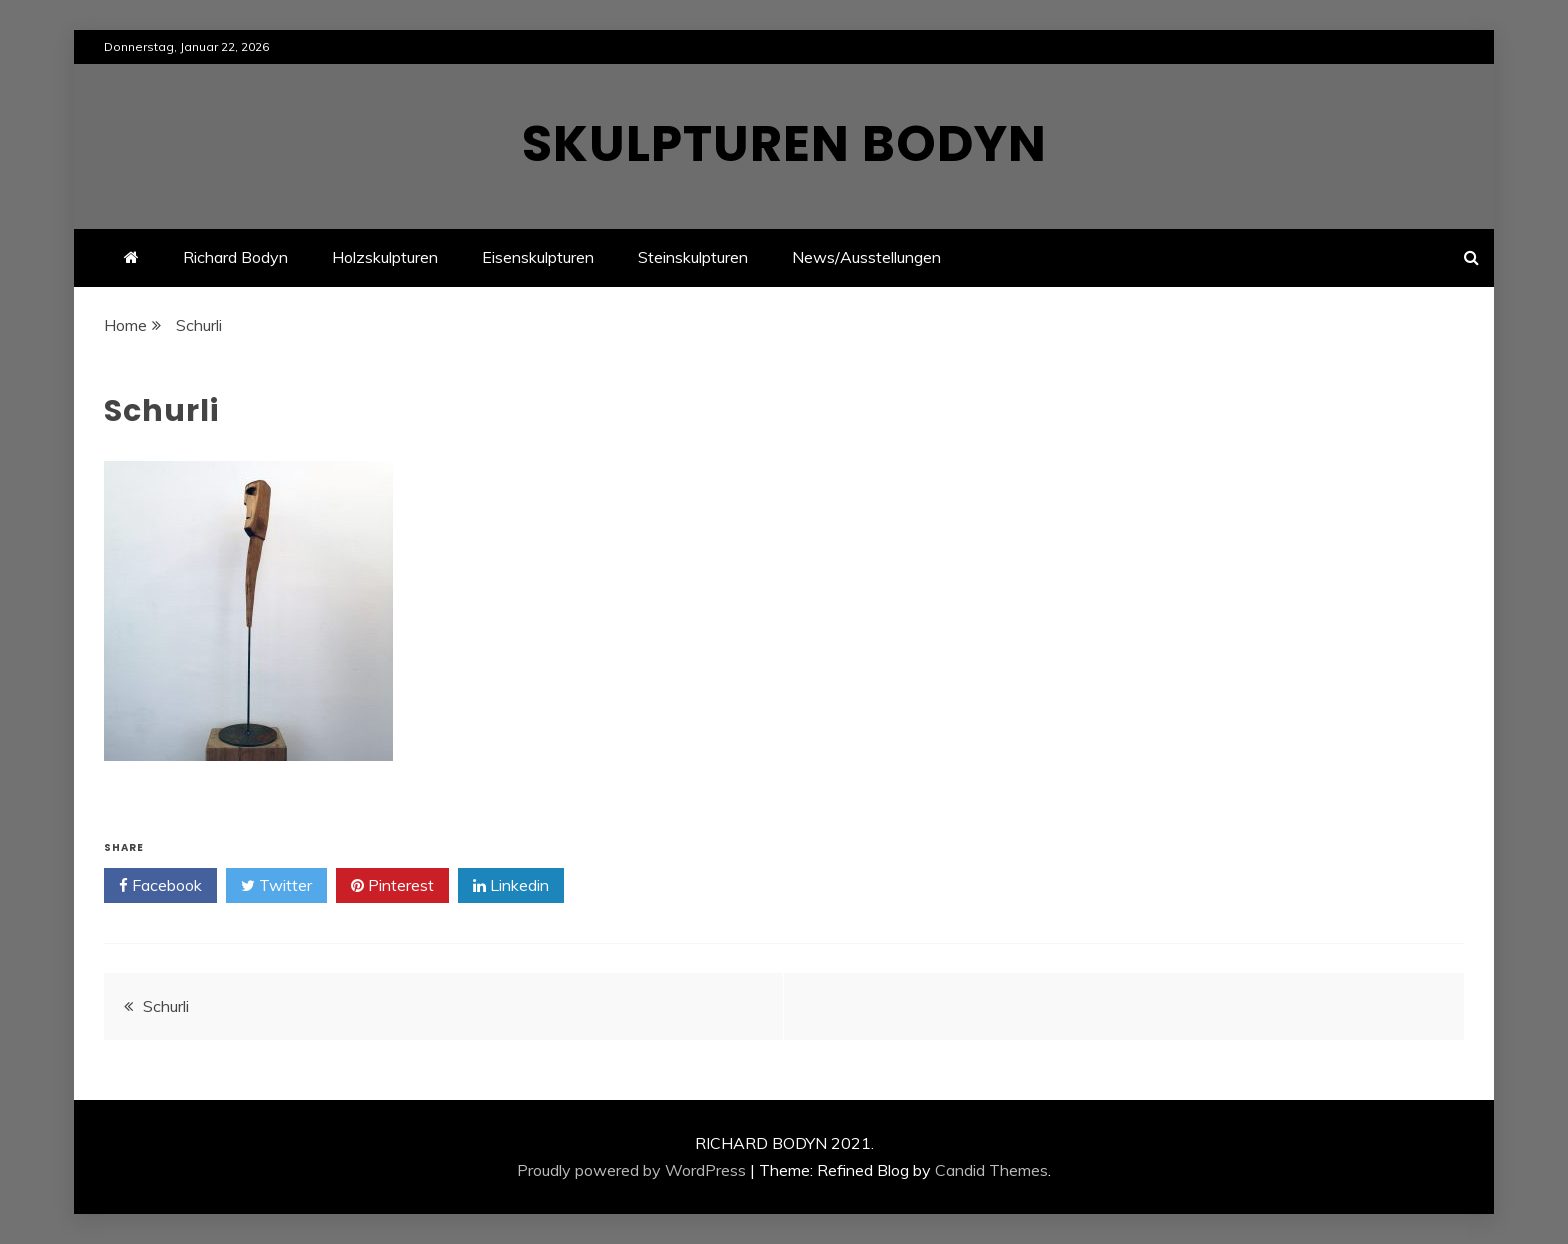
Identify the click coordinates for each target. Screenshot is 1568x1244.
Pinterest (392, 886)
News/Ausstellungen (866, 257)
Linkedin (511, 886)
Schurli (166, 1006)
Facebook (160, 886)
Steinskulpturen (693, 257)
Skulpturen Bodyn (784, 144)
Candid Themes (991, 1170)
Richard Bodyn (235, 257)
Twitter (276, 886)
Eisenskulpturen (538, 257)
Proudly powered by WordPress (631, 1170)
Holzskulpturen (385, 257)
